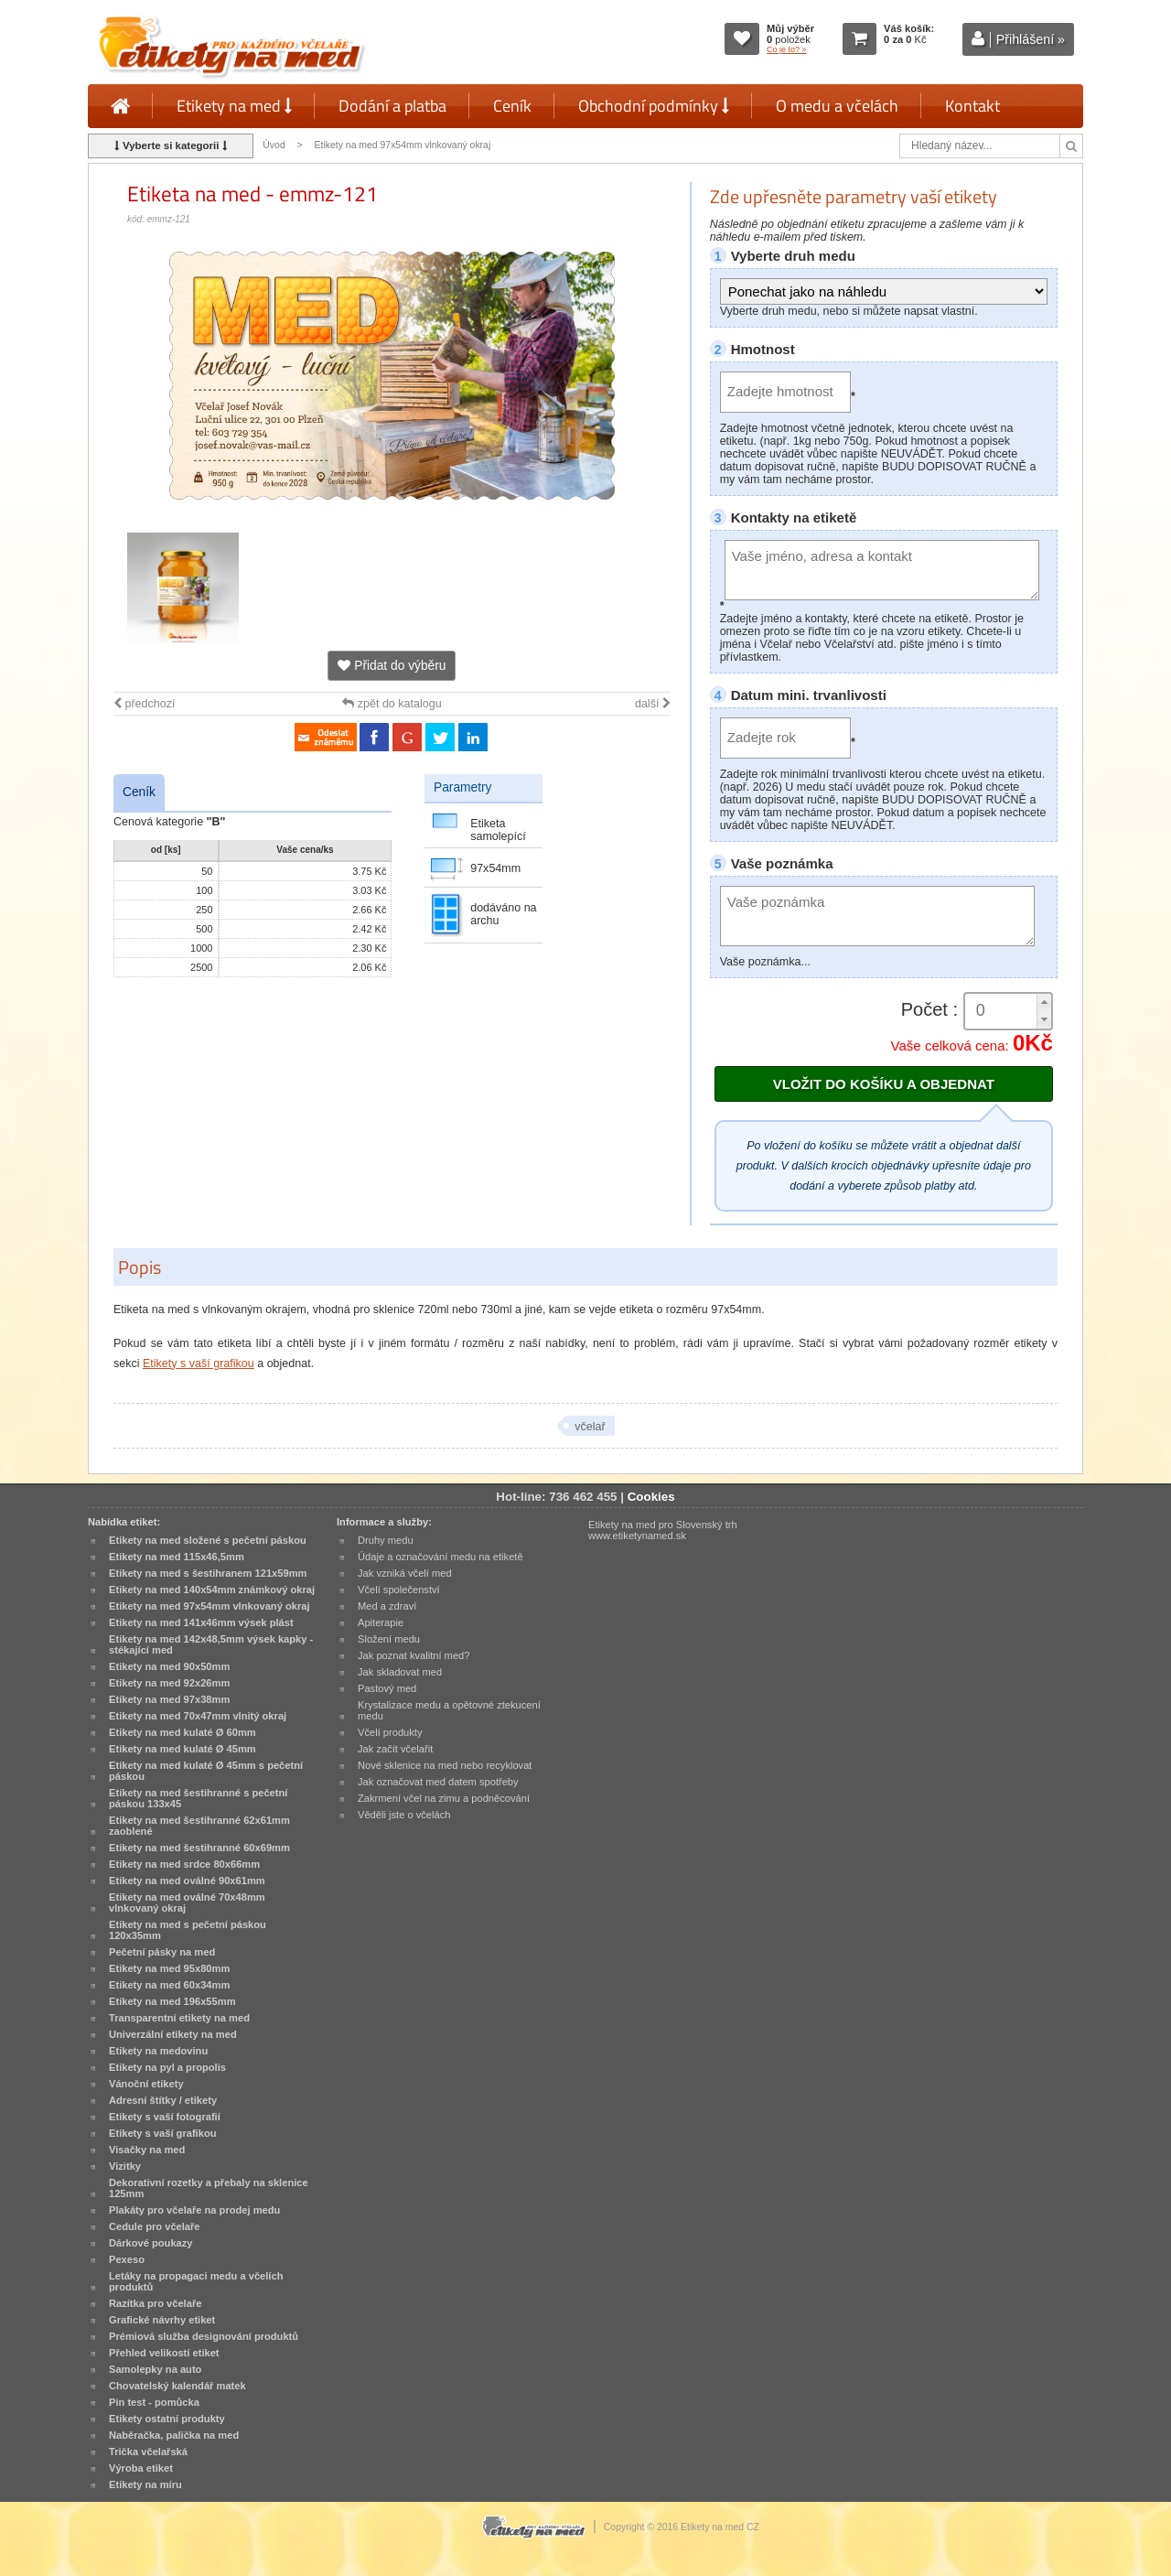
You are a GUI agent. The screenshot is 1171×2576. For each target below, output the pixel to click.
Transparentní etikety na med (179, 2017)
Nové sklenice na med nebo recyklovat (445, 1765)
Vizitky (125, 2166)
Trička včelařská (148, 2451)
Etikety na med (234, 105)
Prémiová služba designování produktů (203, 2336)
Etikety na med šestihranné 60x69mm (199, 1847)
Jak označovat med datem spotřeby (438, 1781)
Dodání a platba (392, 105)
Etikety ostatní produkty (167, 2418)
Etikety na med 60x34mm (169, 1984)
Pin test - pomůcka (154, 2402)
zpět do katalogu (391, 703)
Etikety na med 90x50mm (169, 1666)
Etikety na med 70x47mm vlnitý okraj (197, 1715)
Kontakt (972, 105)
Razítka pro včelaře (155, 2303)
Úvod (274, 145)
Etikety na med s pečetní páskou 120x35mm (187, 1930)
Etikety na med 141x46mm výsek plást (201, 1622)
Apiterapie (380, 1622)
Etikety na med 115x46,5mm (176, 1556)
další (653, 703)
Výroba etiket (141, 2468)
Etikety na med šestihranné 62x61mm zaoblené (199, 1826)
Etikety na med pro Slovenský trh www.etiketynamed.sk (662, 1530)
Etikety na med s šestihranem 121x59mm (207, 1573)
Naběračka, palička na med (174, 2435)
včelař (590, 1426)
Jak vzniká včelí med (405, 1573)
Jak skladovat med (400, 1671)
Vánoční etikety (146, 2083)
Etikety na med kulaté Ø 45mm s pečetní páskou (206, 1771)
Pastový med (387, 1688)
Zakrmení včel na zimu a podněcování (444, 1798)
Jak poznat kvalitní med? (413, 1655)
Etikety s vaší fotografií (164, 2116)
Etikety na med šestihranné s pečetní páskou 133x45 (198, 1798)
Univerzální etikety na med (173, 2034)
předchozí (144, 703)
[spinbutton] (1008, 1011)
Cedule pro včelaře (154, 2226)
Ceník (512, 105)
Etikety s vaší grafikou (198, 1363)
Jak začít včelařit (395, 1748)
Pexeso (127, 2259)
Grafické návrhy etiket (162, 2319)
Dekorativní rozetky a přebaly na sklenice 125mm (208, 2188)
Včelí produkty (390, 1732)
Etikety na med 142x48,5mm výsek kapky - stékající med (211, 1644)
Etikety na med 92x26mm (169, 1682)
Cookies (651, 1497)
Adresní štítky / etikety (163, 2100)
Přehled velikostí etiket (164, 2352)
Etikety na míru (145, 2484)
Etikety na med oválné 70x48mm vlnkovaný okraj (187, 1902)
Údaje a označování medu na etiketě (440, 1556)
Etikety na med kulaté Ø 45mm (182, 1748)
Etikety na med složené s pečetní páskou (207, 1540)
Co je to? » (787, 49)
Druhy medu (386, 1540)
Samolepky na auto (155, 2369)
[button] (1044, 1002)
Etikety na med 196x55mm (172, 2001)
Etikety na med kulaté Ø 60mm (182, 1732)
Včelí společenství (399, 1589)
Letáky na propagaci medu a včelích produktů (196, 2281)
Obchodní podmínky (653, 105)
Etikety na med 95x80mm (169, 1968)
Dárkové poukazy (151, 2242)
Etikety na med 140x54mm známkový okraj (212, 1589)
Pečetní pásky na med (162, 1951)
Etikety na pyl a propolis (167, 2067)
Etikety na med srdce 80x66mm (184, 1864)
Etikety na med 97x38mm (169, 1699)
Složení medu (389, 1638)
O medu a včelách (837, 105)
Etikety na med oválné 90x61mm (187, 1880)
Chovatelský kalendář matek (177, 2385)
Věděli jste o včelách (404, 1814)
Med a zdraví (387, 1606)
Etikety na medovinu (158, 2050)
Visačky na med (147, 2149)
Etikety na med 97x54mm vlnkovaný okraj (404, 145)
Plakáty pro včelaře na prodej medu (194, 2209)
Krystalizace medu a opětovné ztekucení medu (449, 1710)
